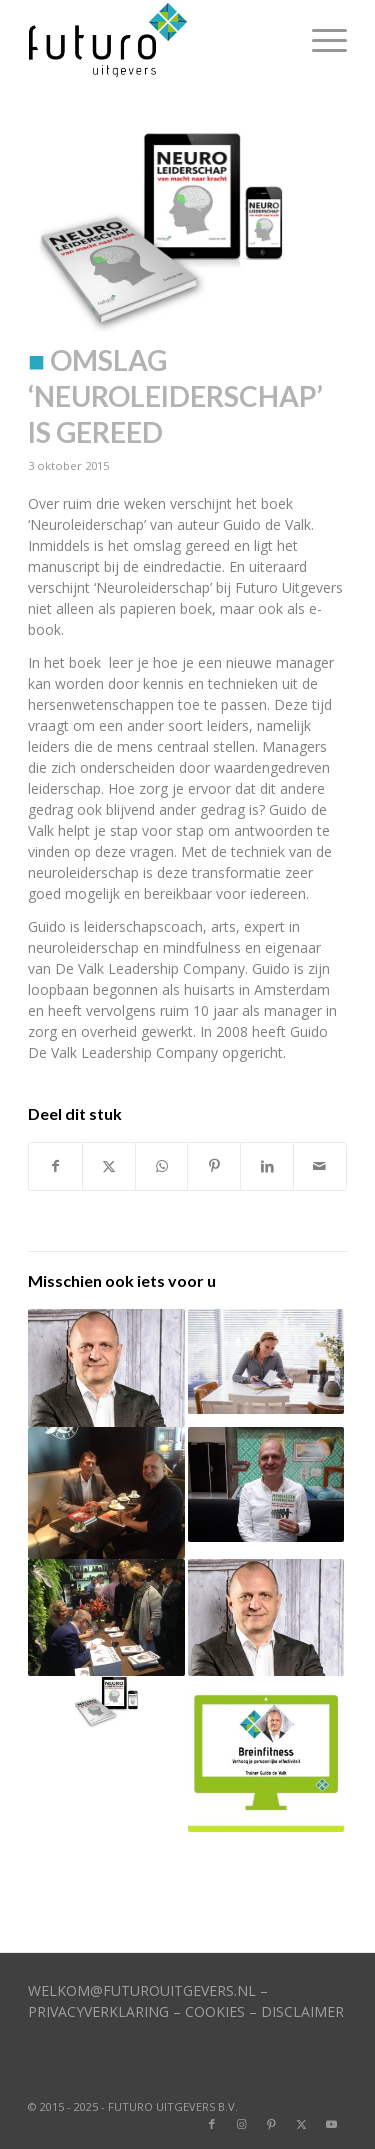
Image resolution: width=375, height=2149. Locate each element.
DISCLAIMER (302, 2011)
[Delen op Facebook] (55, 1166)
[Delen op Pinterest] (214, 1166)
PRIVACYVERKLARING (98, 2011)
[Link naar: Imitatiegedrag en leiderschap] (106, 1367)
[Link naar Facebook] (212, 2124)
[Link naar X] (302, 2124)
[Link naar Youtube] (332, 2124)
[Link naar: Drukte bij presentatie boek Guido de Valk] (106, 1617)
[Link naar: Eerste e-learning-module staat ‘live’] (266, 1754)
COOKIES (215, 2011)
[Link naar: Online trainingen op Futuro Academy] (266, 1361)
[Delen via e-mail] (320, 1166)
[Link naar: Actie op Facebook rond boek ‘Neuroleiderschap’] (106, 1702)
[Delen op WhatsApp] (162, 1166)
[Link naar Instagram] (242, 2124)
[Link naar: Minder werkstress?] (266, 1617)
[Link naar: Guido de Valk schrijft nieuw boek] (106, 1493)
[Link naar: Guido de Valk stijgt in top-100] (266, 1485)
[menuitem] (319, 40)
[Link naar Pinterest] (272, 2124)
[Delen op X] (109, 1166)
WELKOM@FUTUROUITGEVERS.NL (142, 1990)
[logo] (155, 40)
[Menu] (319, 40)
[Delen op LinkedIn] (267, 1166)
